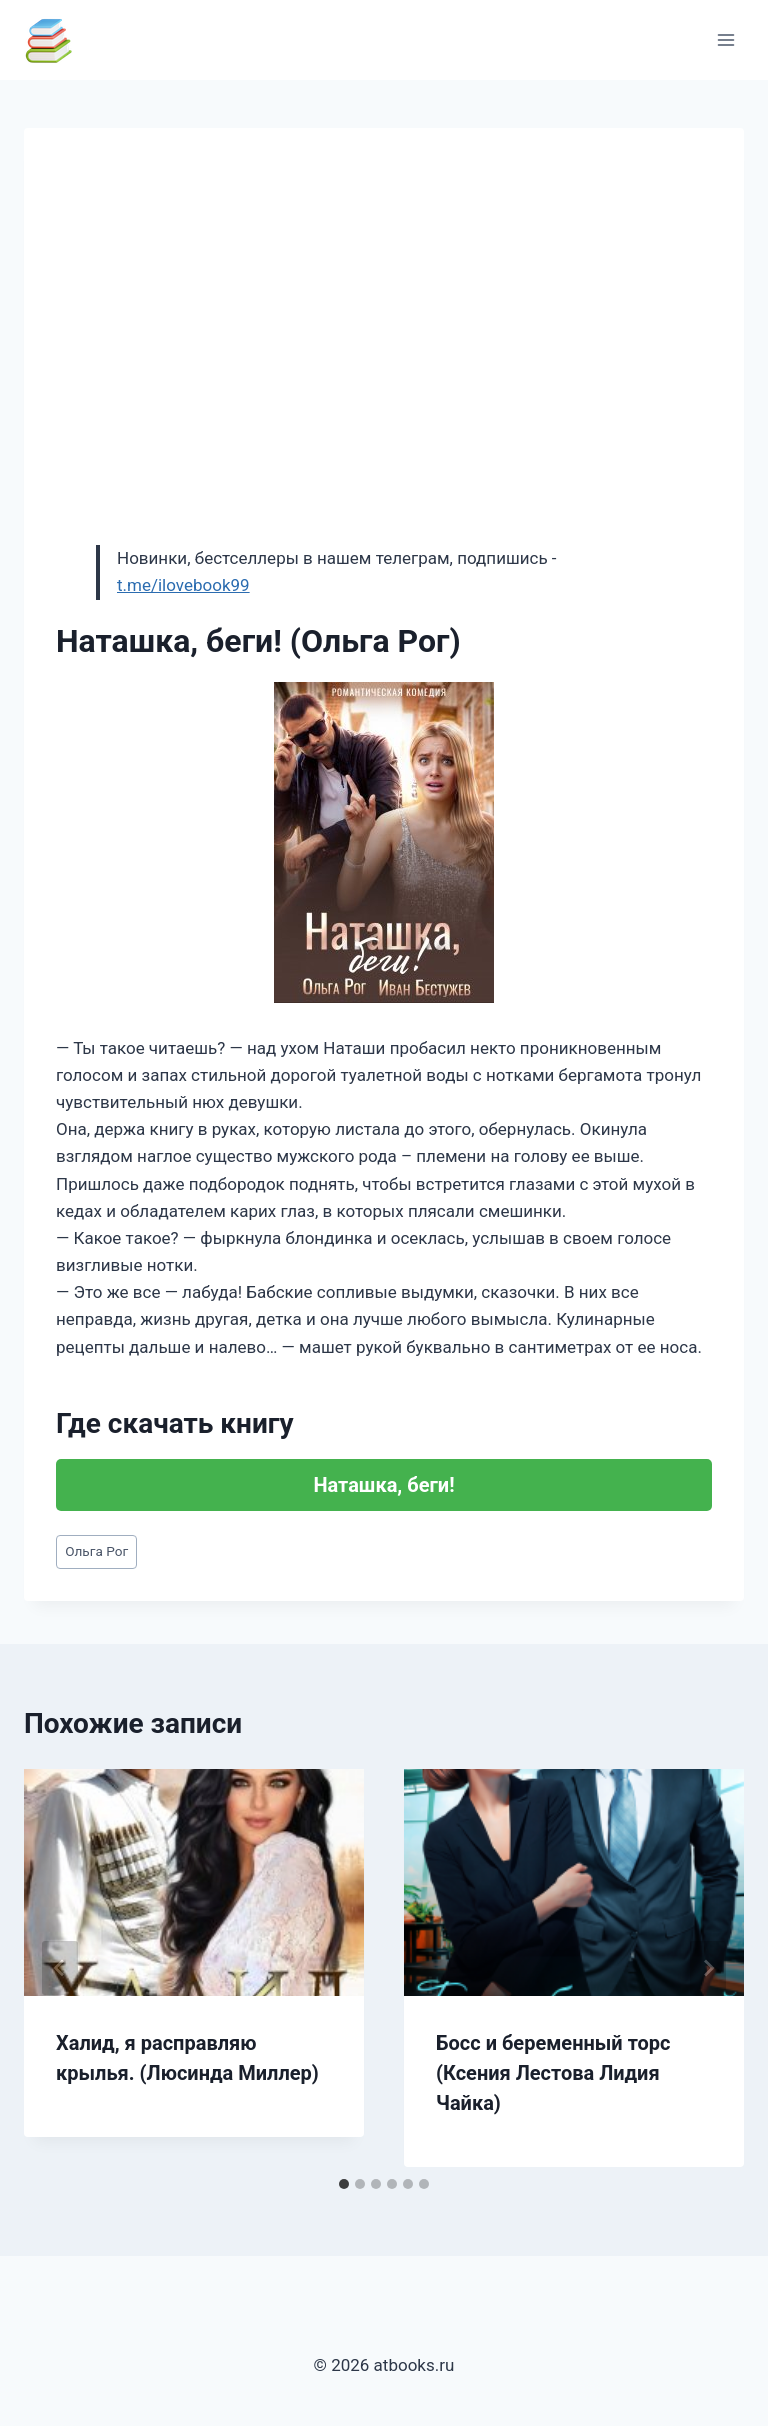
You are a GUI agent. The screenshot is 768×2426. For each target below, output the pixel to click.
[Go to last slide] (60, 1968)
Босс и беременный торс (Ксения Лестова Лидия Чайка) (553, 2073)
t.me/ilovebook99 (183, 585)
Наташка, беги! (383, 1485)
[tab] (344, 2184)
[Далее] (708, 1968)
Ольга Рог (96, 1551)
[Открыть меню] (725, 39)
